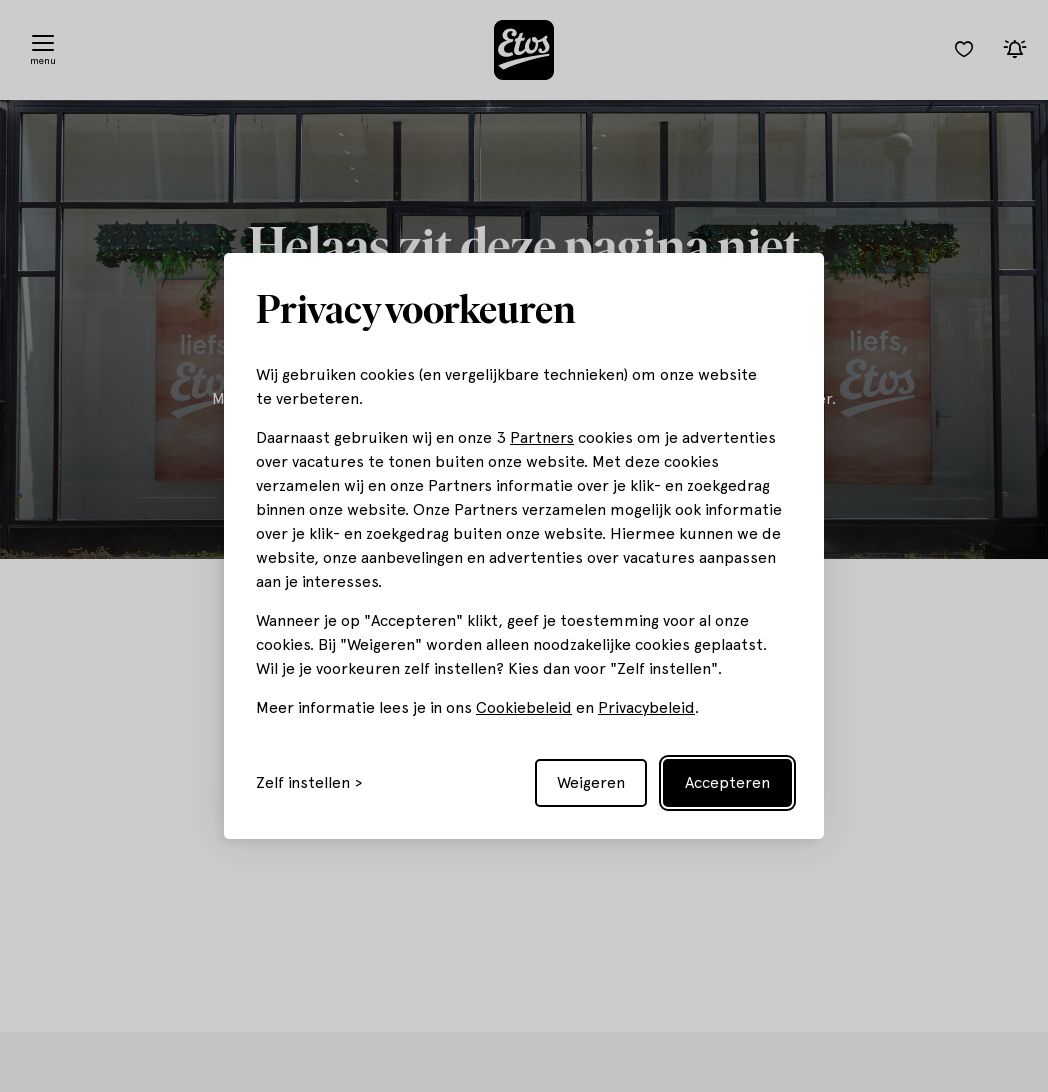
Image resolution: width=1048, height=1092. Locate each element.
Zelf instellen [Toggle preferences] (303, 783)
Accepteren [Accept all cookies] (727, 782)
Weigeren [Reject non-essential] (591, 782)
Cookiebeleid (524, 707)
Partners (542, 437)
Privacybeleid (646, 707)
